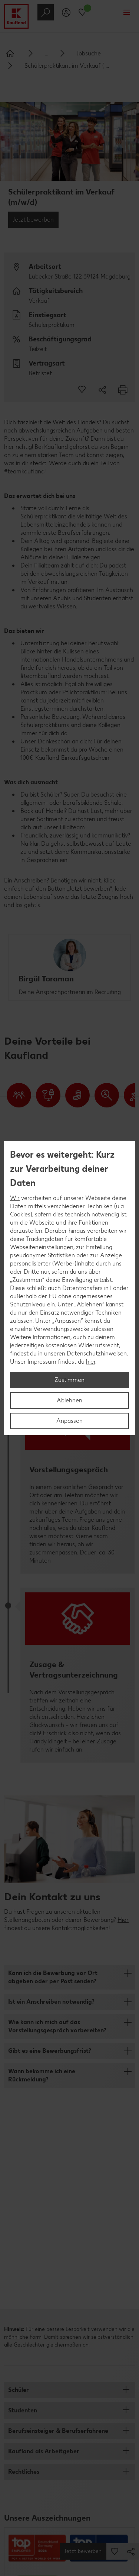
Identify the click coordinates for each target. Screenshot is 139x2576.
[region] (69, 1288)
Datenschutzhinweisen (97, 1353)
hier (90, 1361)
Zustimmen (69, 1379)
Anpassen (69, 1420)
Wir (15, 1198)
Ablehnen (69, 1400)
